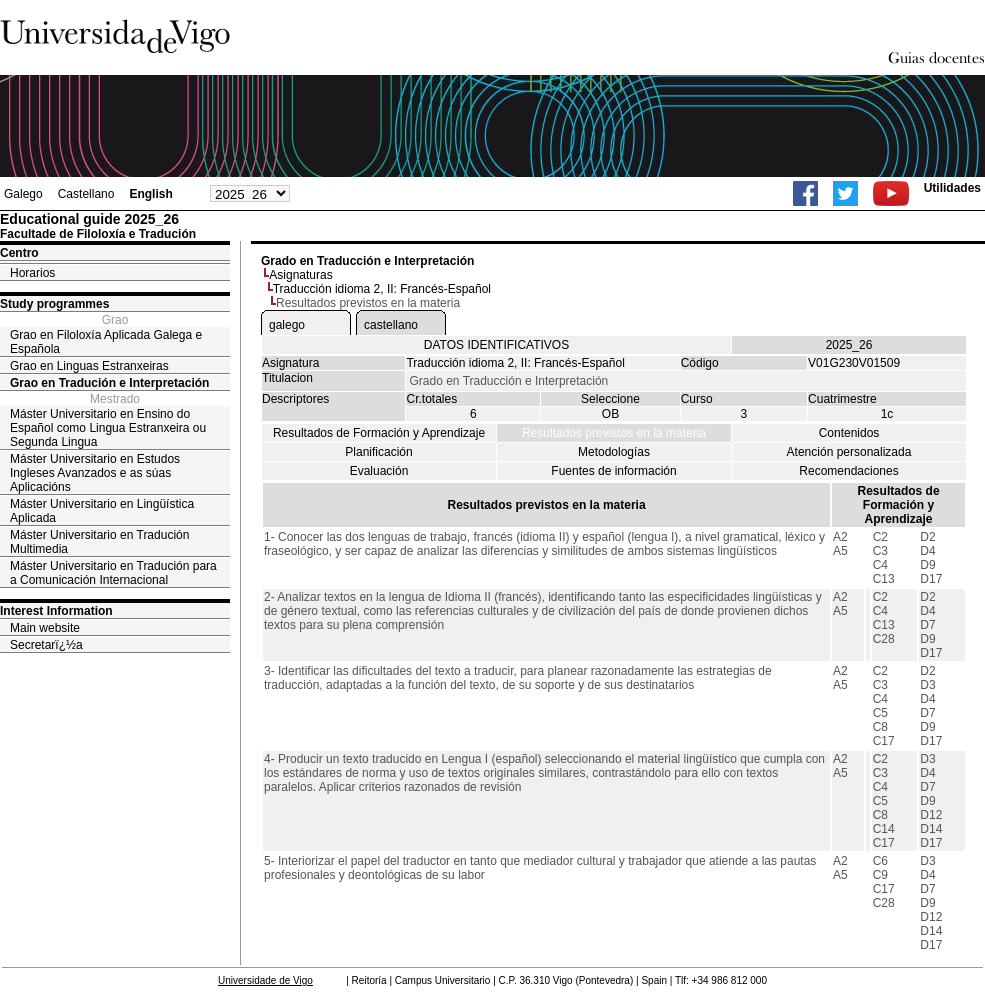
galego (287, 325)
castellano (391, 325)
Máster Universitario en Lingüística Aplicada (102, 511)
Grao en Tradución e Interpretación (109, 383)
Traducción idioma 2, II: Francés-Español (382, 289)
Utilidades (952, 188)
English (150, 194)
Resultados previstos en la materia (614, 433)
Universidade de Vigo (265, 980)
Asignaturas (300, 275)
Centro (19, 253)
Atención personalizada (849, 452)
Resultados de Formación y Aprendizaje (379, 433)
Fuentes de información (613, 471)
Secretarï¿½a (46, 645)
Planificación (378, 452)
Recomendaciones (848, 471)
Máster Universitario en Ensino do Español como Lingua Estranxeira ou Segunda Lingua (108, 428)
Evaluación (379, 471)
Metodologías (614, 452)
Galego (23, 194)
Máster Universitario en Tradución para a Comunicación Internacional (113, 573)
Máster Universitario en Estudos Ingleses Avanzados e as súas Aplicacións (95, 473)
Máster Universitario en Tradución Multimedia (99, 542)
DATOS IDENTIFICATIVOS (496, 345)
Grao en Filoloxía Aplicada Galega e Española (106, 342)
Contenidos (849, 433)
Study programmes (54, 304)
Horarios (32, 273)
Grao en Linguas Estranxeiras (89, 366)
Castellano (86, 194)
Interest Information (56, 611)
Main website (45, 628)
